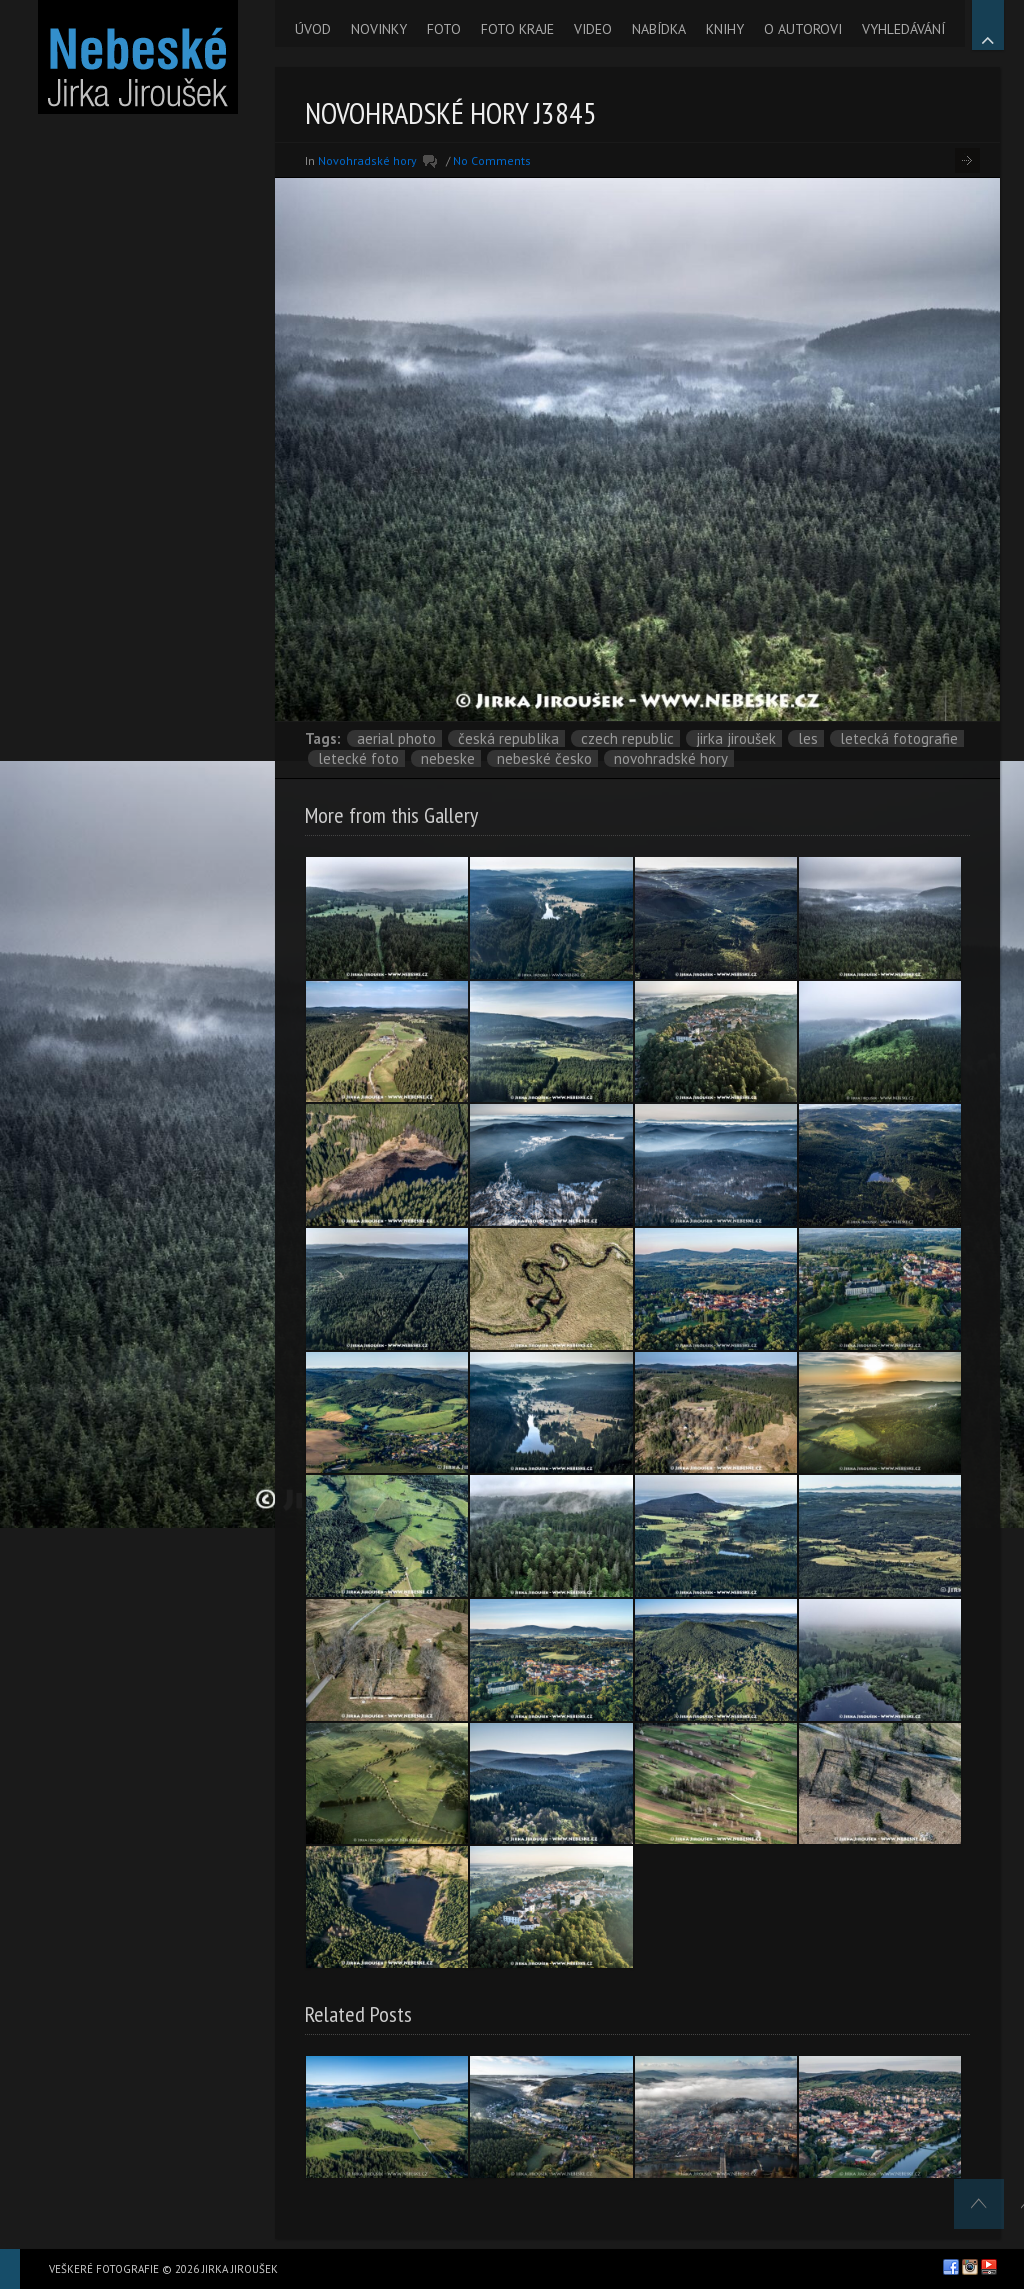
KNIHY (725, 29)
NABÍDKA (659, 29)
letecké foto (358, 758)
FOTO (444, 29)
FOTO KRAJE (517, 29)
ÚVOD (313, 29)
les (808, 738)
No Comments (492, 160)
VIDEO (593, 29)
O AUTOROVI (803, 29)
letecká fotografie (899, 738)
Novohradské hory (367, 160)
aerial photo (396, 738)
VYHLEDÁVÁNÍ (903, 29)
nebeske (448, 758)
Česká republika (508, 738)
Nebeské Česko (544, 758)
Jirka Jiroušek (736, 738)
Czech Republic (627, 738)
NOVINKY (379, 29)
